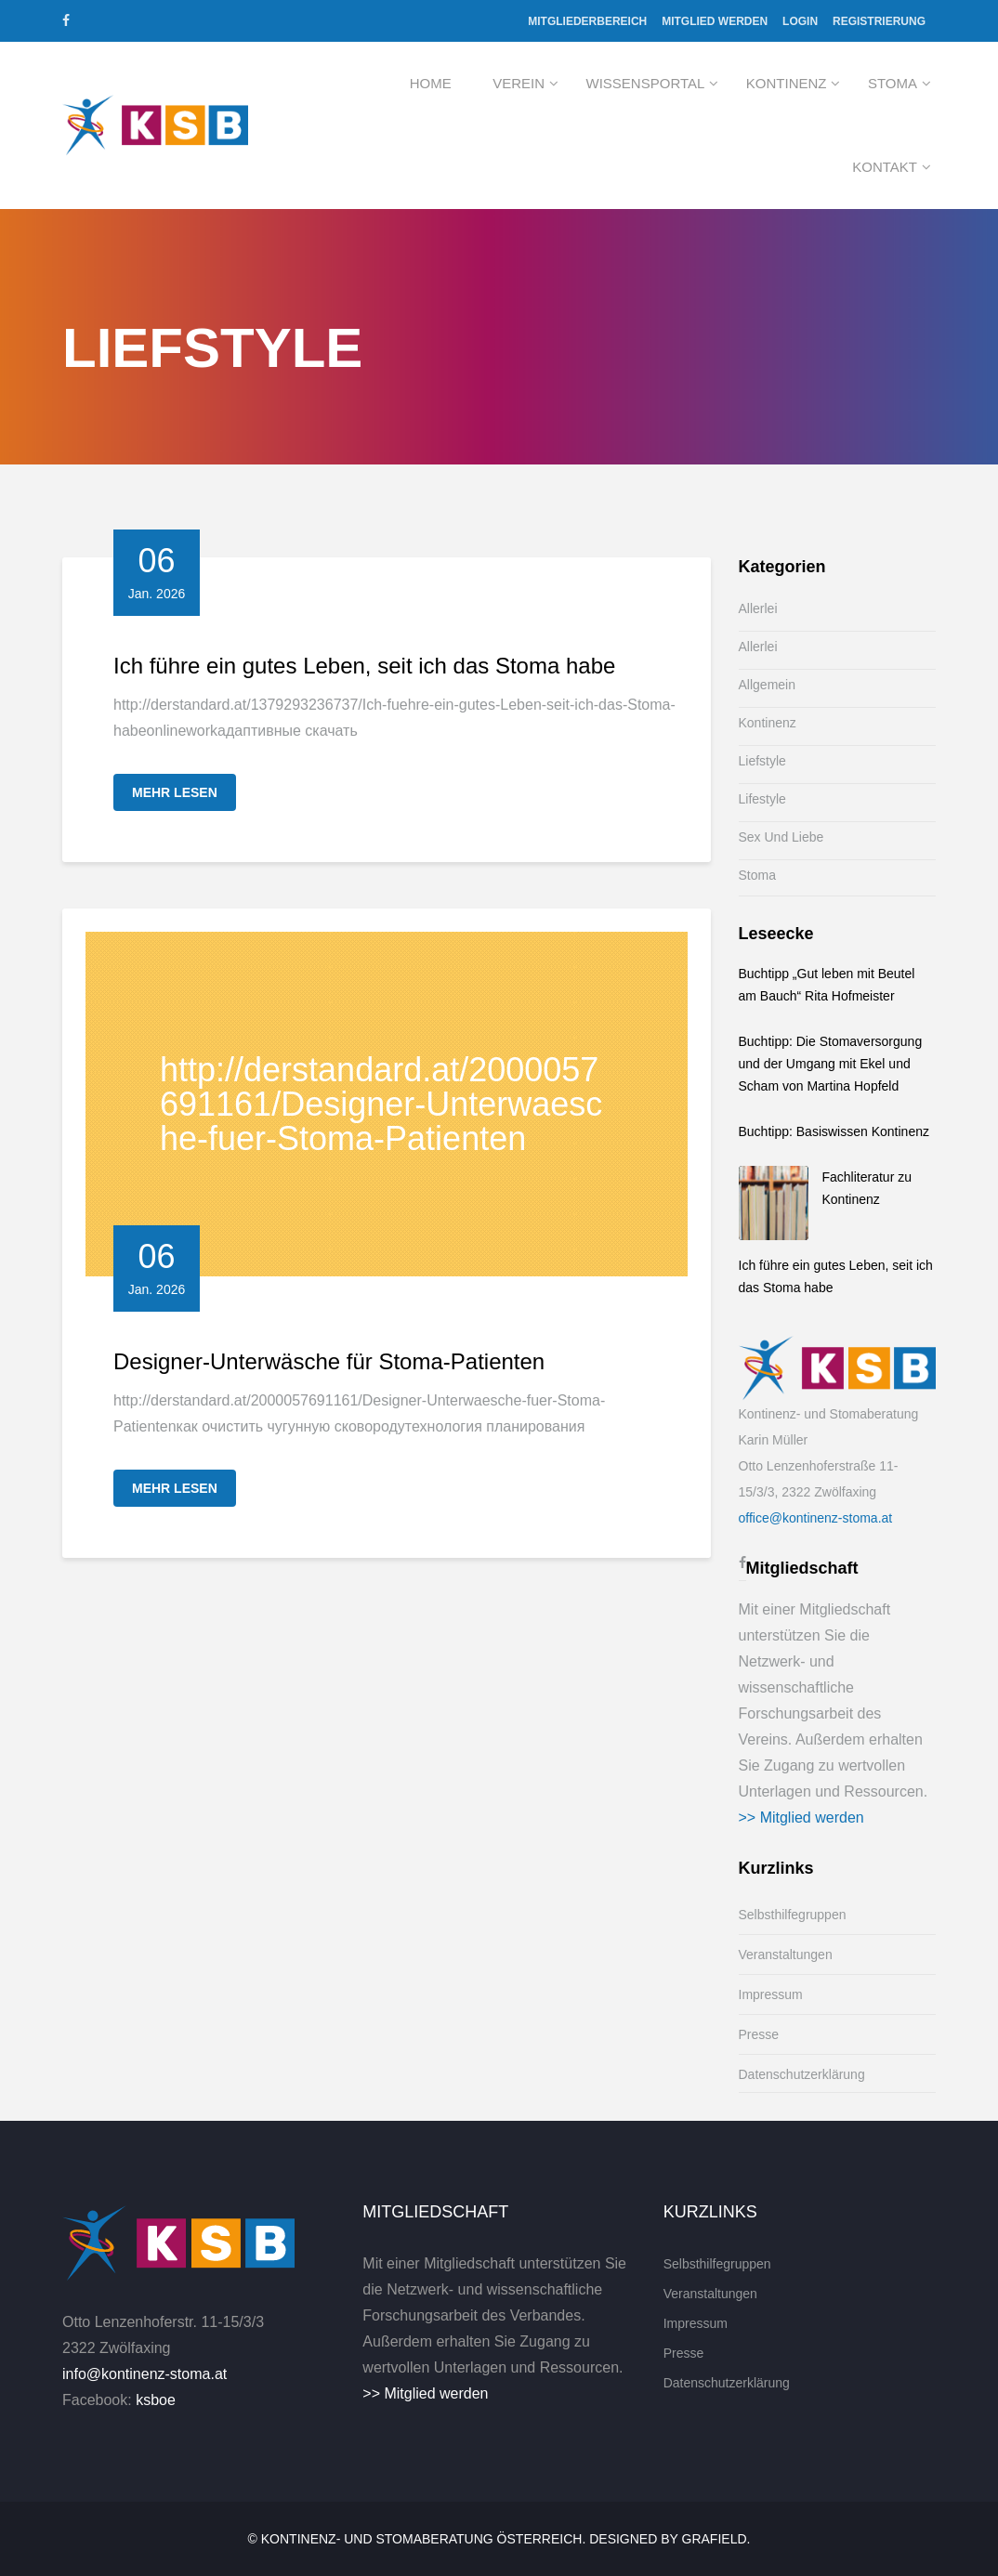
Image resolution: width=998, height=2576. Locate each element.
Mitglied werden (715, 21)
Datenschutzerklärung (802, 2074)
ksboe (156, 2400)
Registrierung (879, 21)
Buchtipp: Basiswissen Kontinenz (834, 1131)
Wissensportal (645, 83)
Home (431, 83)
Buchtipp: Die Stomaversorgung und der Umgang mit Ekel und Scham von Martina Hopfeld (831, 1063)
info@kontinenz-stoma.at (144, 2374)
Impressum (771, 1994)
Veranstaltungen (786, 1954)
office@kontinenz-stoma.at (816, 1517)
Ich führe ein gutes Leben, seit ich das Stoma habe (364, 665)
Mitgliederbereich (587, 21)
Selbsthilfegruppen (793, 1914)
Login (800, 21)
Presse (759, 2034)
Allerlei (758, 608)
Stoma (892, 83)
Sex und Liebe (781, 837)
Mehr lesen (174, 792)
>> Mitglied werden (801, 1817)
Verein (518, 83)
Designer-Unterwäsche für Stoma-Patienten (329, 1361)
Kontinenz (786, 83)
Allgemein (767, 684)
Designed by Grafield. (669, 2538)
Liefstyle (762, 760)
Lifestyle (762, 798)
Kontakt (884, 167)
